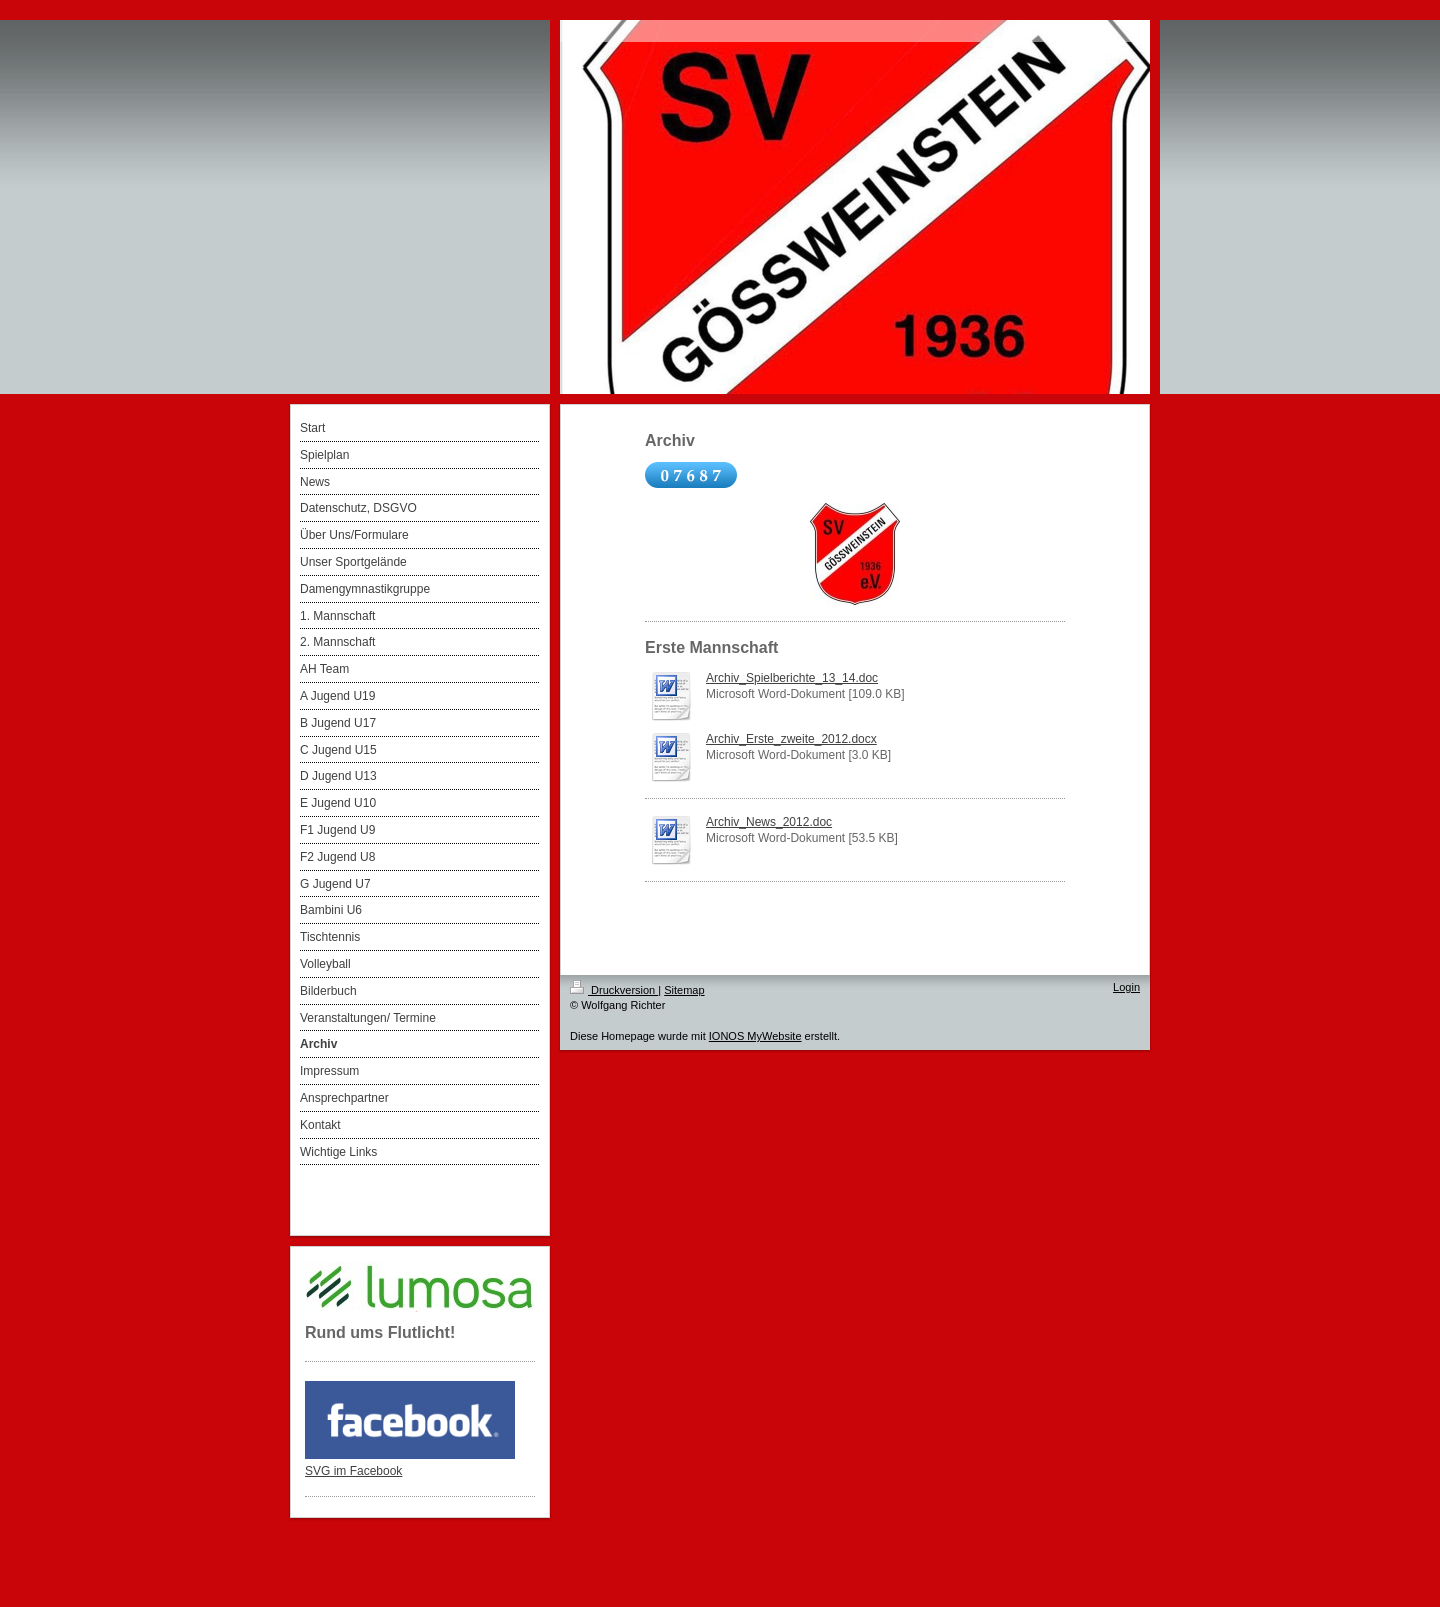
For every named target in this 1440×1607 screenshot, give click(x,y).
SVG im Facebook (353, 1471)
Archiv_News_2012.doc (769, 822)
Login (1126, 987)
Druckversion (614, 990)
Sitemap (684, 990)
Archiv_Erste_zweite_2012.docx (791, 739)
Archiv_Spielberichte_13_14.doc (792, 678)
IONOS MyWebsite (755, 1036)
